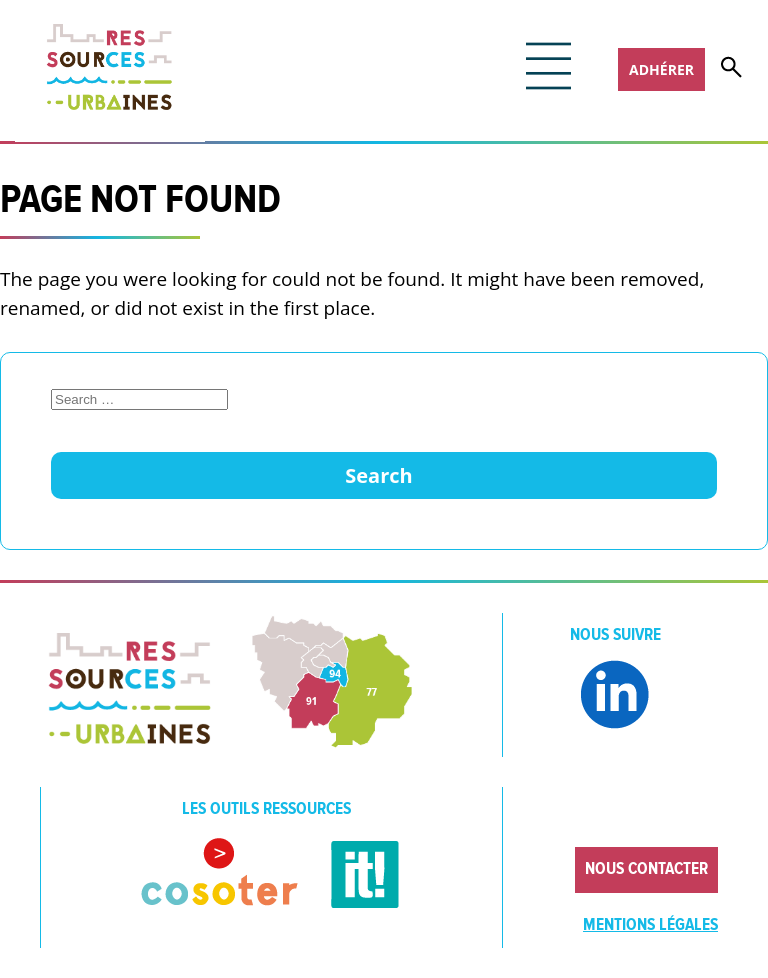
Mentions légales (650, 925)
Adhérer (661, 69)
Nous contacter (646, 869)
